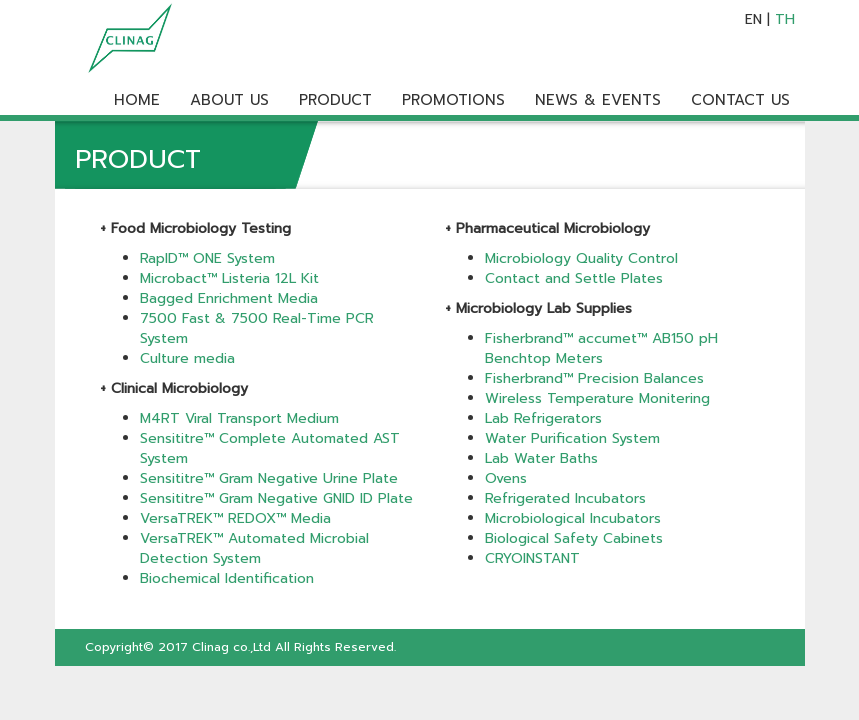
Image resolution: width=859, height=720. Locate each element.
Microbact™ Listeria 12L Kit (229, 278)
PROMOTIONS (453, 100)
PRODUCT (335, 100)
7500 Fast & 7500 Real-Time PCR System (257, 328)
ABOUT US (229, 100)
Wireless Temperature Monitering (597, 398)
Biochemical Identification (227, 578)
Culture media (187, 358)
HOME (137, 100)
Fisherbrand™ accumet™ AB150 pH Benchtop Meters (601, 348)
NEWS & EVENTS (598, 100)
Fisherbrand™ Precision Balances (594, 378)
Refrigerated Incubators (565, 498)
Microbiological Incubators (573, 518)
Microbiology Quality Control (581, 258)
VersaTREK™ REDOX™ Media (235, 518)
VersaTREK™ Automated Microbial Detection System (254, 548)
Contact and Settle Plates (574, 278)
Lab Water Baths (541, 458)
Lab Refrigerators (543, 418)
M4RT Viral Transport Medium (242, 418)
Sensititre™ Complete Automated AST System (270, 448)
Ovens (506, 478)
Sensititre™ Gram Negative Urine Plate (269, 478)
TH (785, 19)
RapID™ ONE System (207, 258)
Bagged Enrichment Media (229, 298)
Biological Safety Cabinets (574, 538)
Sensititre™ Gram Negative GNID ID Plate (276, 498)
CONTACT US (740, 100)
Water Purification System (572, 438)
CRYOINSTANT (532, 558)
